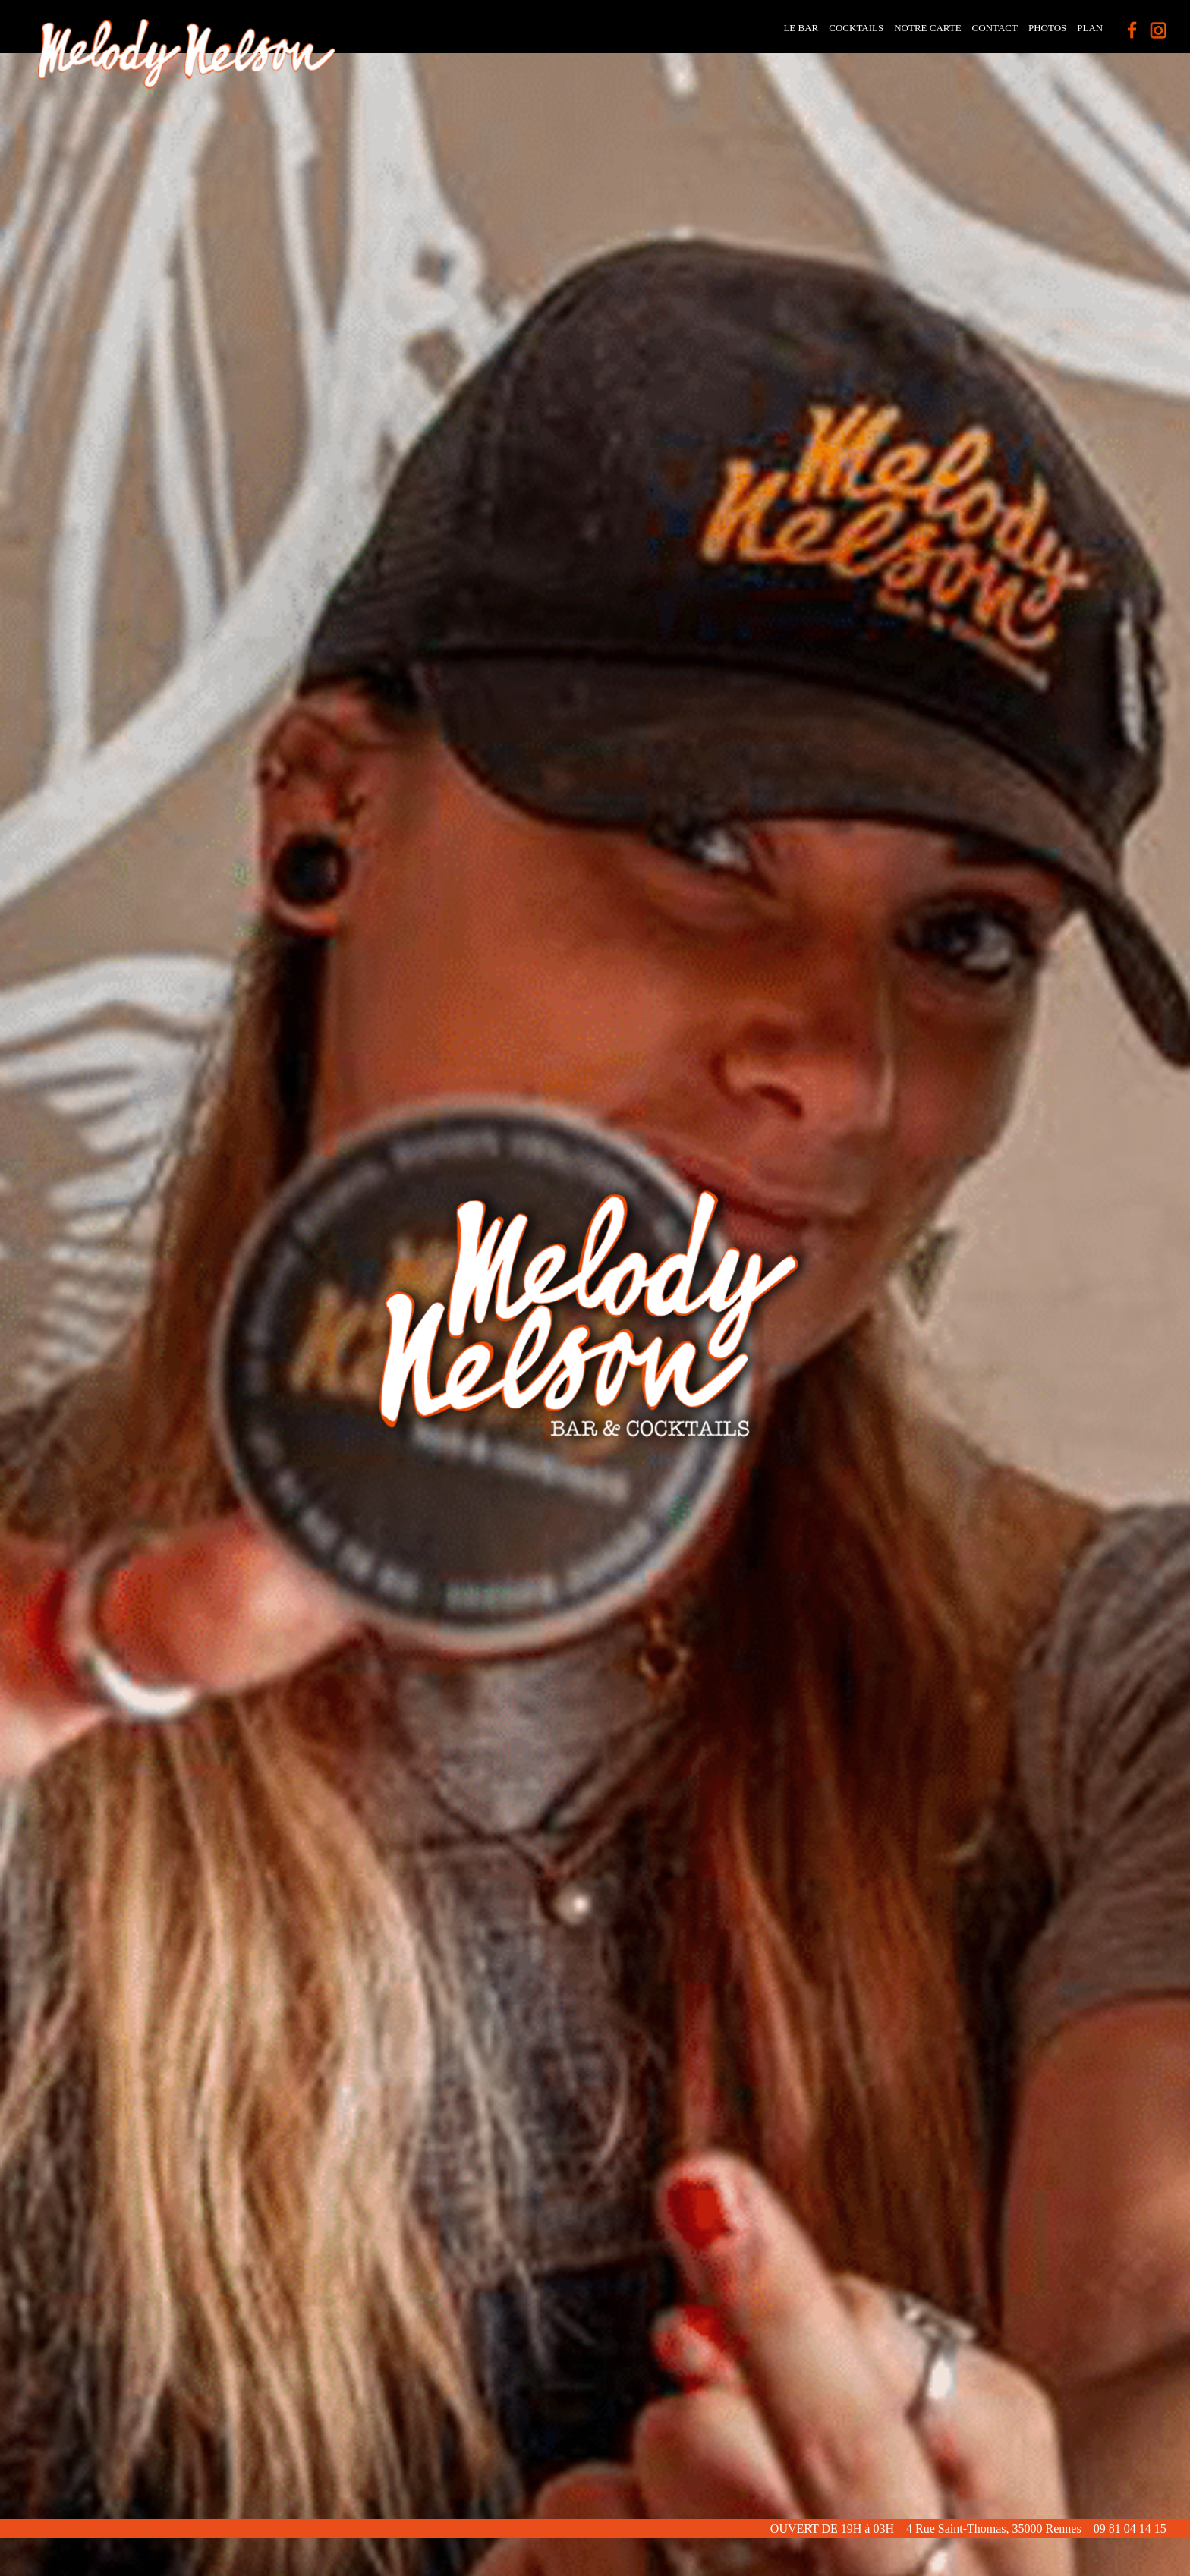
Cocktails (856, 27)
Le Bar (800, 27)
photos (1047, 27)
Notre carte (927, 27)
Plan (1090, 27)
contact (995, 27)
